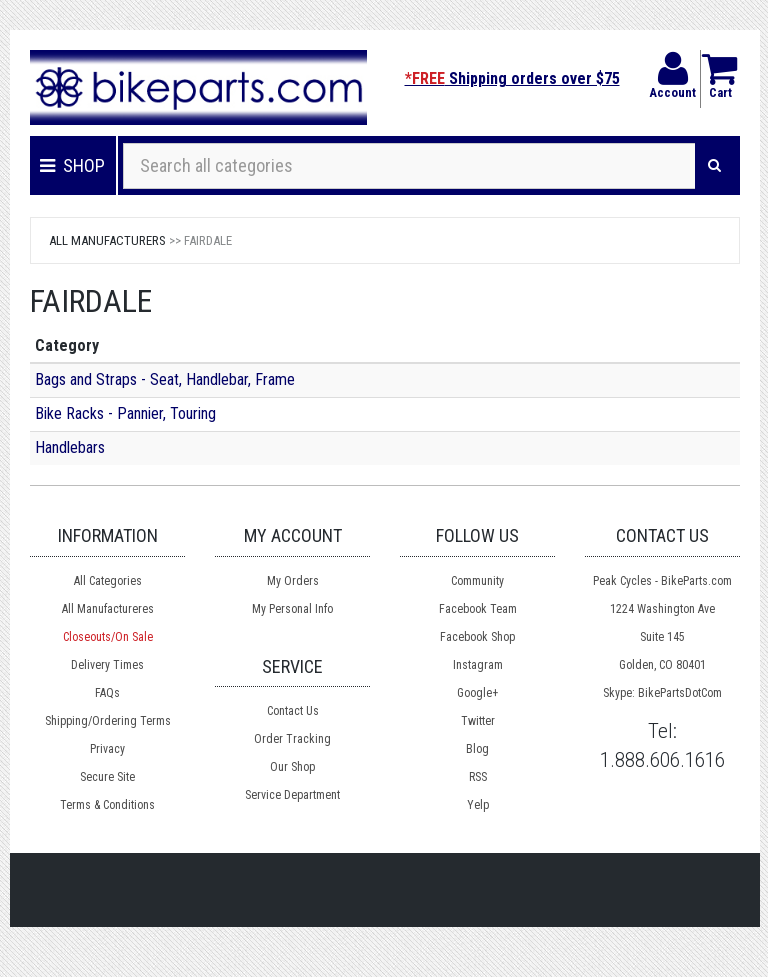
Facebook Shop (477, 637)
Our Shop (292, 767)
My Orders (293, 581)
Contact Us (293, 711)
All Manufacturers (107, 240)
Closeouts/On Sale (108, 637)
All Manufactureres (108, 609)
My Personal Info (292, 609)
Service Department (292, 795)
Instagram (478, 665)
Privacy (107, 749)
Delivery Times (107, 665)
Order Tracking (292, 739)
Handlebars (70, 447)
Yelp (478, 805)
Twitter (478, 721)
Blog (477, 749)
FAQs (107, 693)
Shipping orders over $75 (512, 78)
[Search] (714, 166)
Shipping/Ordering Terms (108, 721)
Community (477, 581)
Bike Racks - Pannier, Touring (125, 413)
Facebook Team (478, 609)
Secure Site (107, 777)
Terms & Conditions (107, 805)
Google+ (477, 693)
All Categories (108, 581)
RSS (478, 777)
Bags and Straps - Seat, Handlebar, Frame (165, 379)
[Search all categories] (409, 166)
